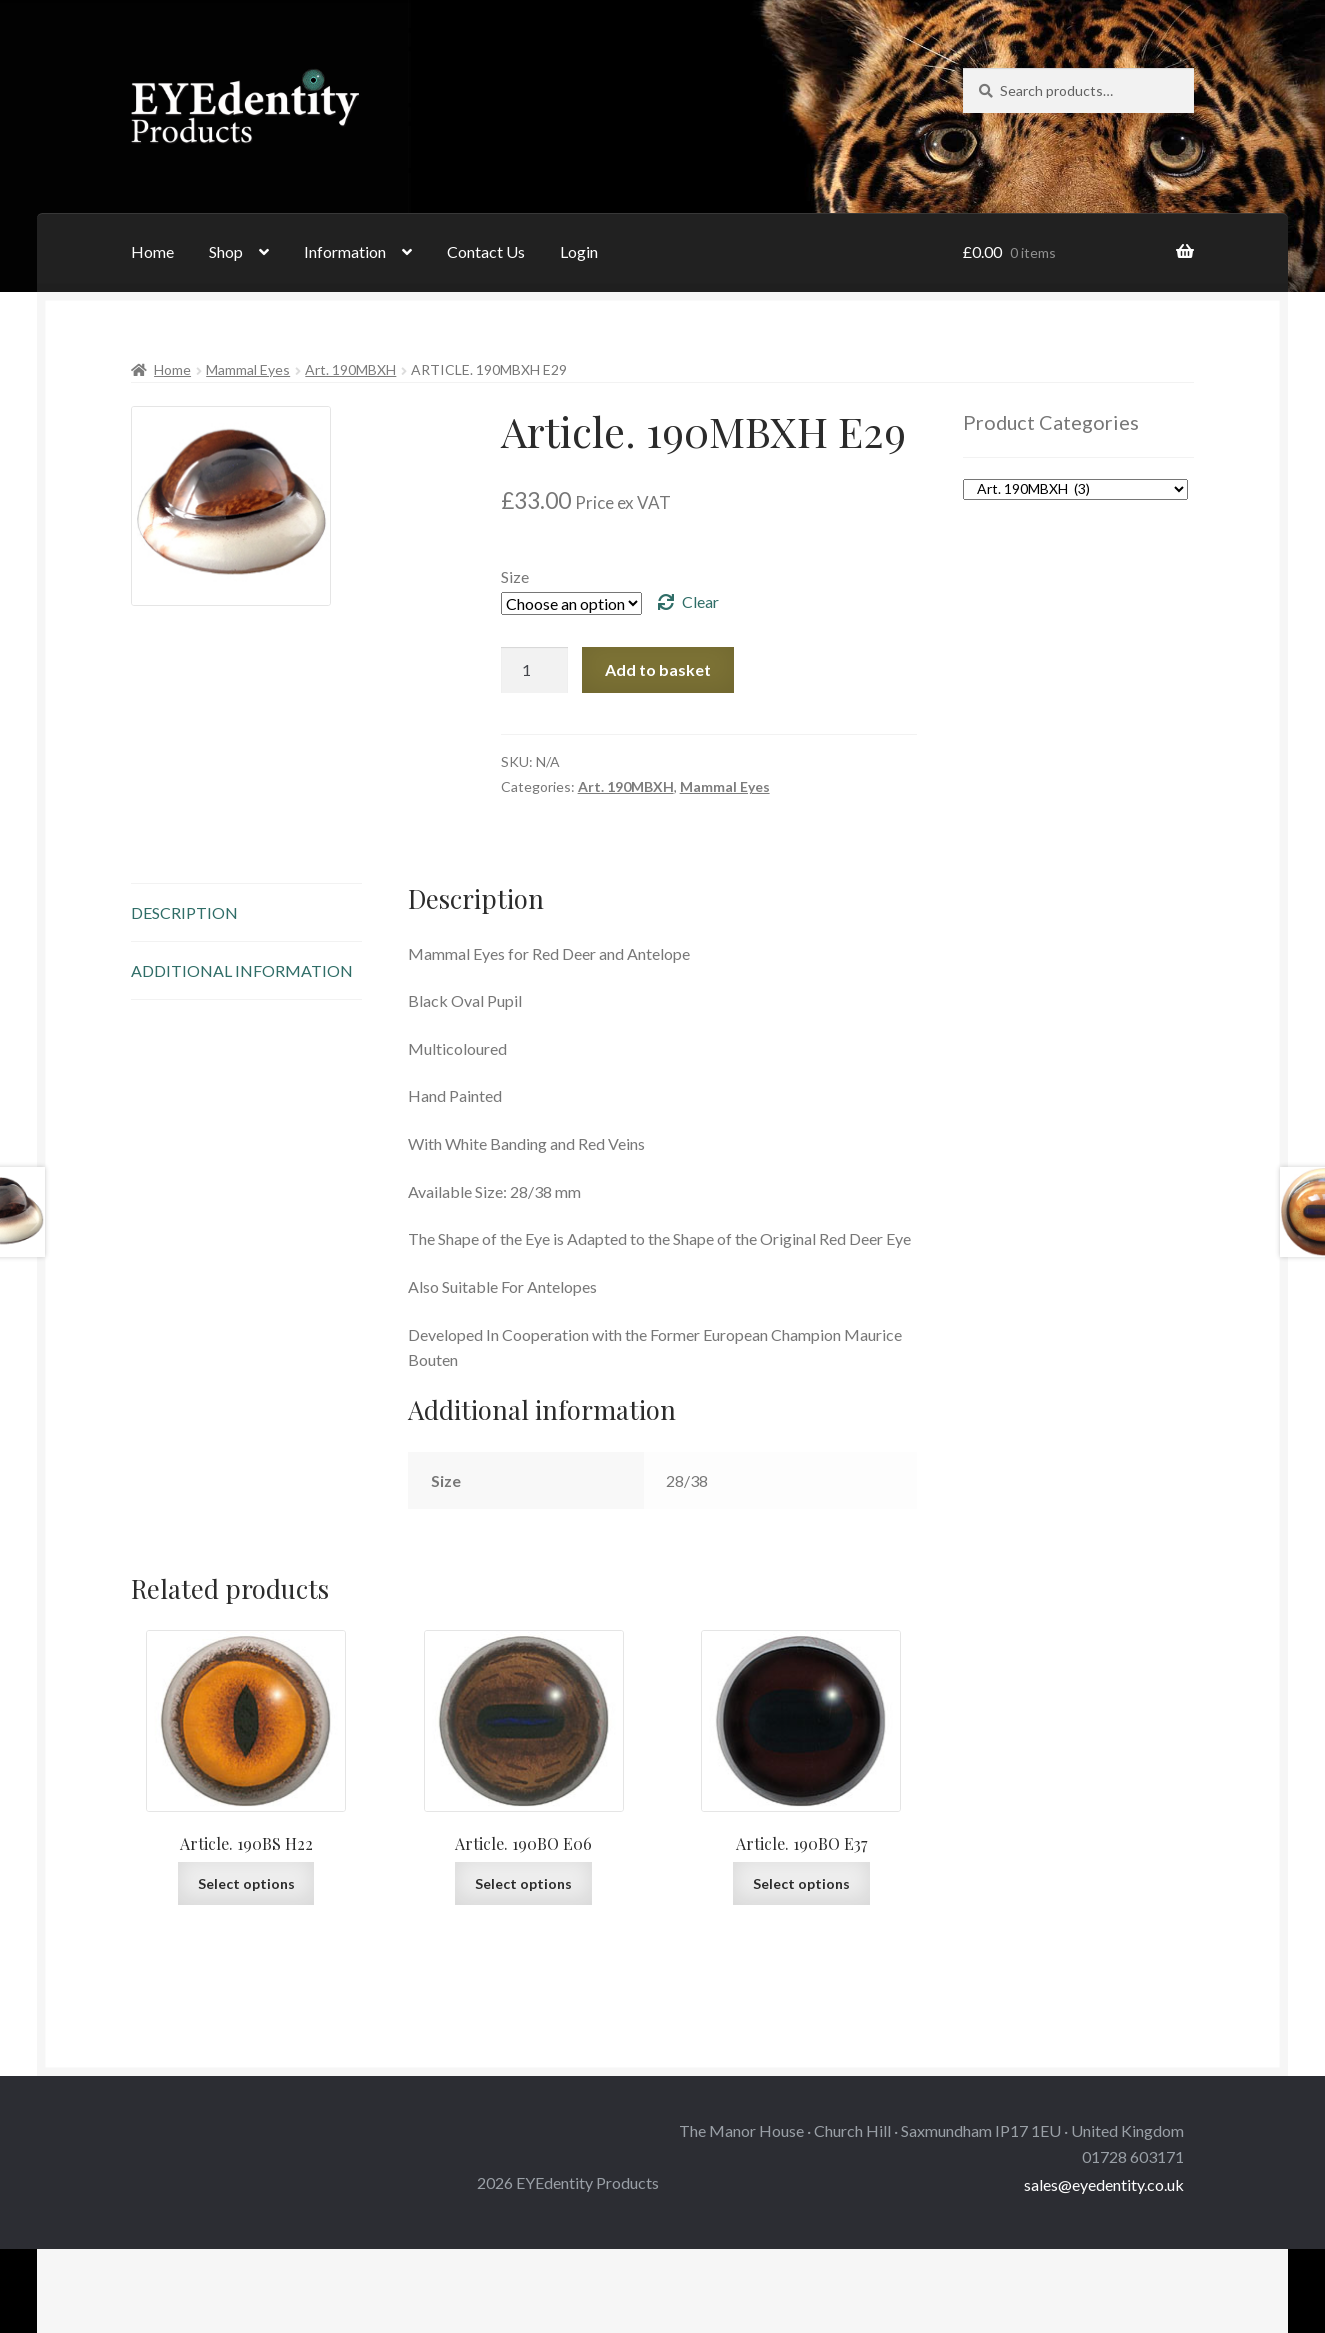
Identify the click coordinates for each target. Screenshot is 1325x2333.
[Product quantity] (535, 670)
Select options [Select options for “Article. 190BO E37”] (801, 1883)
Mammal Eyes (248, 369)
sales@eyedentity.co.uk (1104, 2184)
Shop (226, 251)
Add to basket (658, 669)
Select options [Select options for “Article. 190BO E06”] (523, 1883)
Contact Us (486, 251)
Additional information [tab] (242, 970)
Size (515, 576)
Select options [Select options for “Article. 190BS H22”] (246, 1883)
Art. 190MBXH (350, 369)
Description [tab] (184, 912)
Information (345, 251)
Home (152, 251)
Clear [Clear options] (700, 601)
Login (579, 251)
